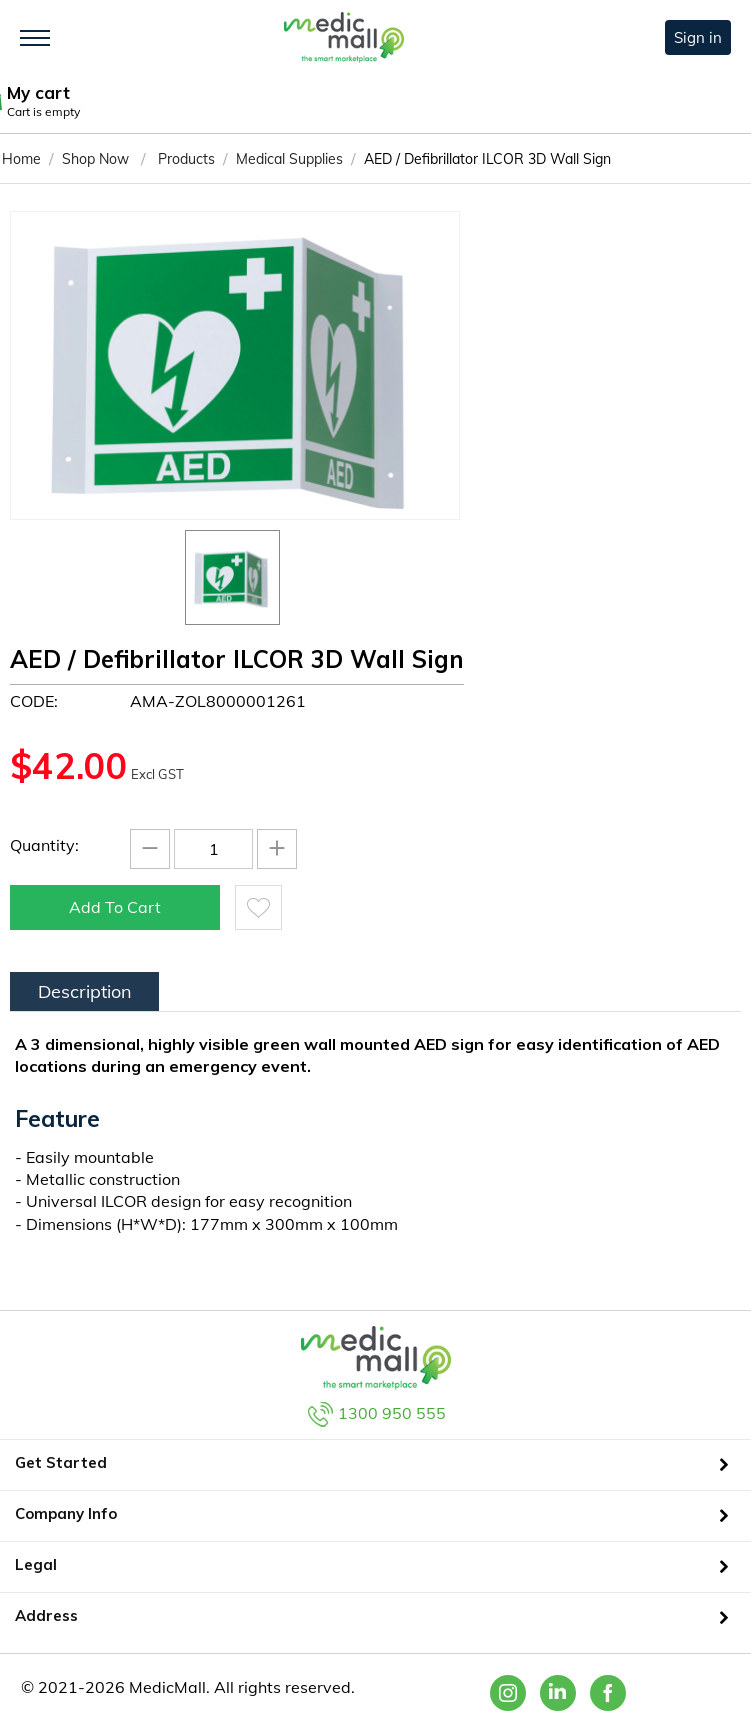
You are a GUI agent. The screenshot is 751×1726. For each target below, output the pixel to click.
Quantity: (44, 845)
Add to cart (115, 907)
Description (85, 991)
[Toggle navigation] (35, 38)
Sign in (698, 37)
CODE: (34, 701)
